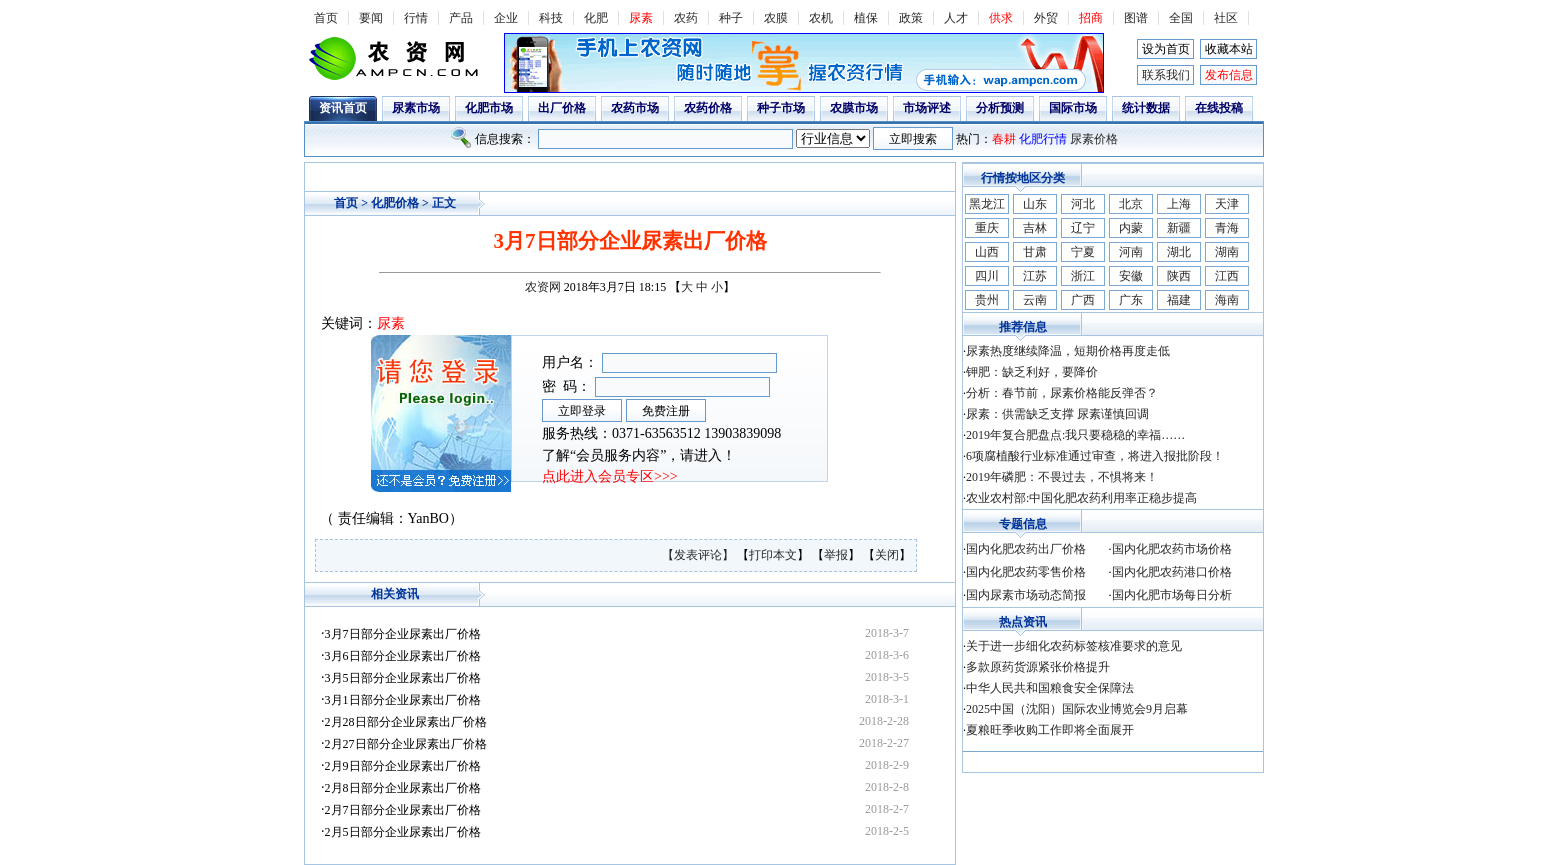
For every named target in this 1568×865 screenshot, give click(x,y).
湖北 (1179, 252)
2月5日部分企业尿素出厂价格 (403, 832)
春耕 (1004, 139)
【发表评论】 (699, 555)
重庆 (987, 228)
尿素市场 (416, 108)
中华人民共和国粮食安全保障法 (1050, 688)
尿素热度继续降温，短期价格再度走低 (1068, 351)
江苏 (1035, 276)
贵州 (987, 300)
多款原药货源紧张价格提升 (1038, 667)
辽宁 (1083, 228)
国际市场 (1073, 108)
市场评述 (927, 108)
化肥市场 (489, 108)
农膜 (776, 18)
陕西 (1179, 276)
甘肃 (1035, 252)
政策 (911, 18)
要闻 (371, 18)
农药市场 (635, 108)
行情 (416, 18)
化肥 (596, 18)
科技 (551, 18)
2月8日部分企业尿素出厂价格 (403, 788)
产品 (461, 18)
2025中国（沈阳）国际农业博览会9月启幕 (1077, 709)
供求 (1001, 18)
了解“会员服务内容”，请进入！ (639, 455)
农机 (821, 18)
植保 (866, 18)
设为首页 (1166, 49)
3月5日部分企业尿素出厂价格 (403, 678)
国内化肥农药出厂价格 (1026, 549)
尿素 (641, 18)
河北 (1083, 204)
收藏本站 (1229, 49)
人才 (956, 18)
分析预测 (1000, 108)
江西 (1227, 276)
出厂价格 (562, 108)
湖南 (1227, 252)
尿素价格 (1094, 139)
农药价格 (708, 108)
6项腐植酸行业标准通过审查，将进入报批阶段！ (1095, 456)
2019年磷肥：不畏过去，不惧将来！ (1062, 477)
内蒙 (1131, 228)
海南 (1227, 300)
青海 (1227, 228)
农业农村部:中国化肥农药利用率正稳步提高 (1081, 498)
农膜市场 (854, 108)
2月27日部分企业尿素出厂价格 (406, 744)
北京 (1131, 204)
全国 (1181, 18)
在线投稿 (1219, 108)
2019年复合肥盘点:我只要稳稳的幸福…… (1075, 435)
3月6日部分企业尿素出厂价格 (403, 656)
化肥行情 (1043, 139)
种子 (731, 18)
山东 (1035, 204)
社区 (1226, 18)
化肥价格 (395, 203)
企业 (506, 18)
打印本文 (773, 555)
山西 (987, 252)
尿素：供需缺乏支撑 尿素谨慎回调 (1057, 414)
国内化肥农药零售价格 (1026, 572)
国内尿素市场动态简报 (1026, 595)
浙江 (1083, 276)
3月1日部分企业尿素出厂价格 (403, 700)
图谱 (1136, 18)
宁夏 (1083, 252)
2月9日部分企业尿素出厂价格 (403, 766)
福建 (1179, 300)
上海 (1179, 204)
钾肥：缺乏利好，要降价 (1032, 372)
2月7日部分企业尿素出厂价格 (403, 810)
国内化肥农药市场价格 (1172, 549)
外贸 (1046, 18)
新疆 (1179, 228)
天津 (1227, 204)
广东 (1131, 300)
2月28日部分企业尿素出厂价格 (406, 722)
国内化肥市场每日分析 (1172, 595)
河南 (1131, 252)
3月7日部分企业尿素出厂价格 (403, 634)
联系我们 (1166, 75)
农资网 (543, 287)
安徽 (1131, 276)
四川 (987, 276)
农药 (686, 18)
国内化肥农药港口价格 (1172, 572)
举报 (836, 555)
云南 (1035, 300)
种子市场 (781, 108)
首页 (326, 18)
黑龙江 (987, 204)
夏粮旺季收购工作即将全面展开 (1050, 730)
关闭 (887, 555)
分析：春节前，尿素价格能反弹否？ (1062, 393)
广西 (1083, 300)
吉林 (1035, 228)
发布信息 (1229, 75)
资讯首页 (343, 108)
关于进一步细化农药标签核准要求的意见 (1074, 646)
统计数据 (1146, 108)
